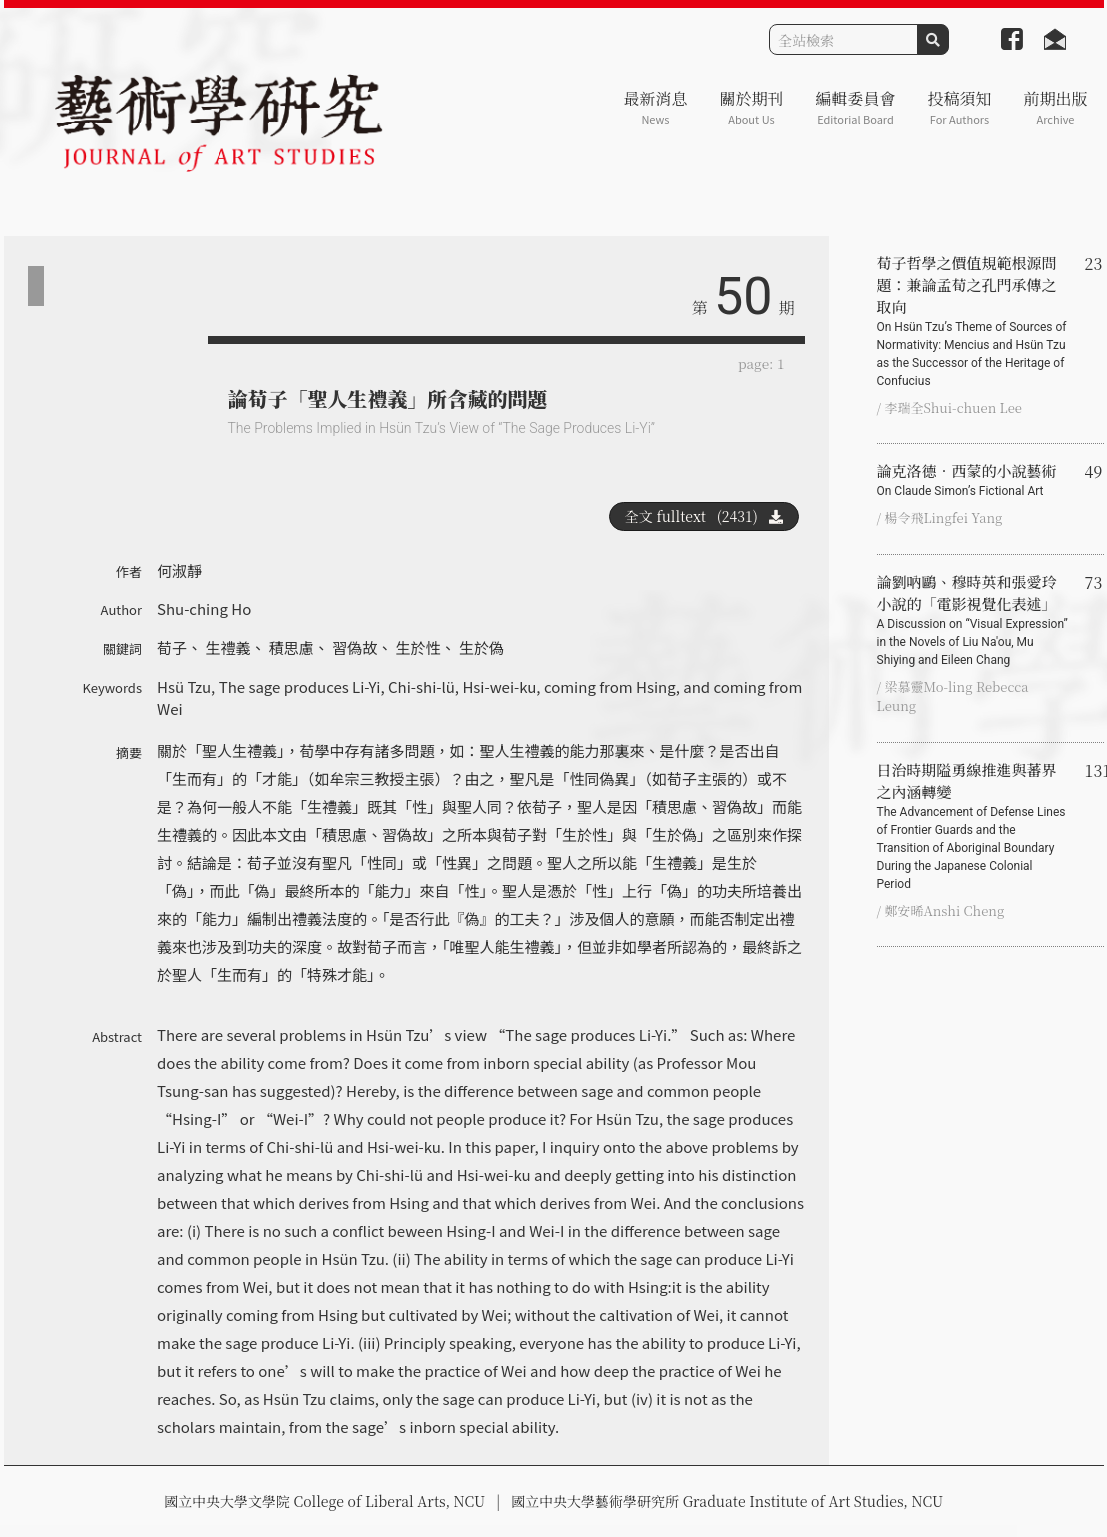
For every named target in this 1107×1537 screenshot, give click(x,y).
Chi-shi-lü (421, 686)
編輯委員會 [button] (855, 107)
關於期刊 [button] (751, 107)
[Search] (843, 39)
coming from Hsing (610, 686)
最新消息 (655, 107)
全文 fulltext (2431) (704, 516)
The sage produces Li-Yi (300, 686)
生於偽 (481, 647)
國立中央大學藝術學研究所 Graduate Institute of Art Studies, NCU (727, 1501)
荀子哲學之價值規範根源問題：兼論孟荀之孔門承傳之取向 (973, 321)
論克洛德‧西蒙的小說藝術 (973, 480)
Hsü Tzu (184, 686)
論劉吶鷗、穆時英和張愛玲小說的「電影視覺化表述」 (973, 620)
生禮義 (227, 647)
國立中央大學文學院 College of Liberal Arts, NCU (324, 1501)
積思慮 (291, 647)
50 (743, 296)
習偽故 (354, 647)
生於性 (418, 647)
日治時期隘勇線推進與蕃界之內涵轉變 (973, 826)
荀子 (172, 647)
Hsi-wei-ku (499, 686)
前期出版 (1055, 107)
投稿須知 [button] (959, 107)
